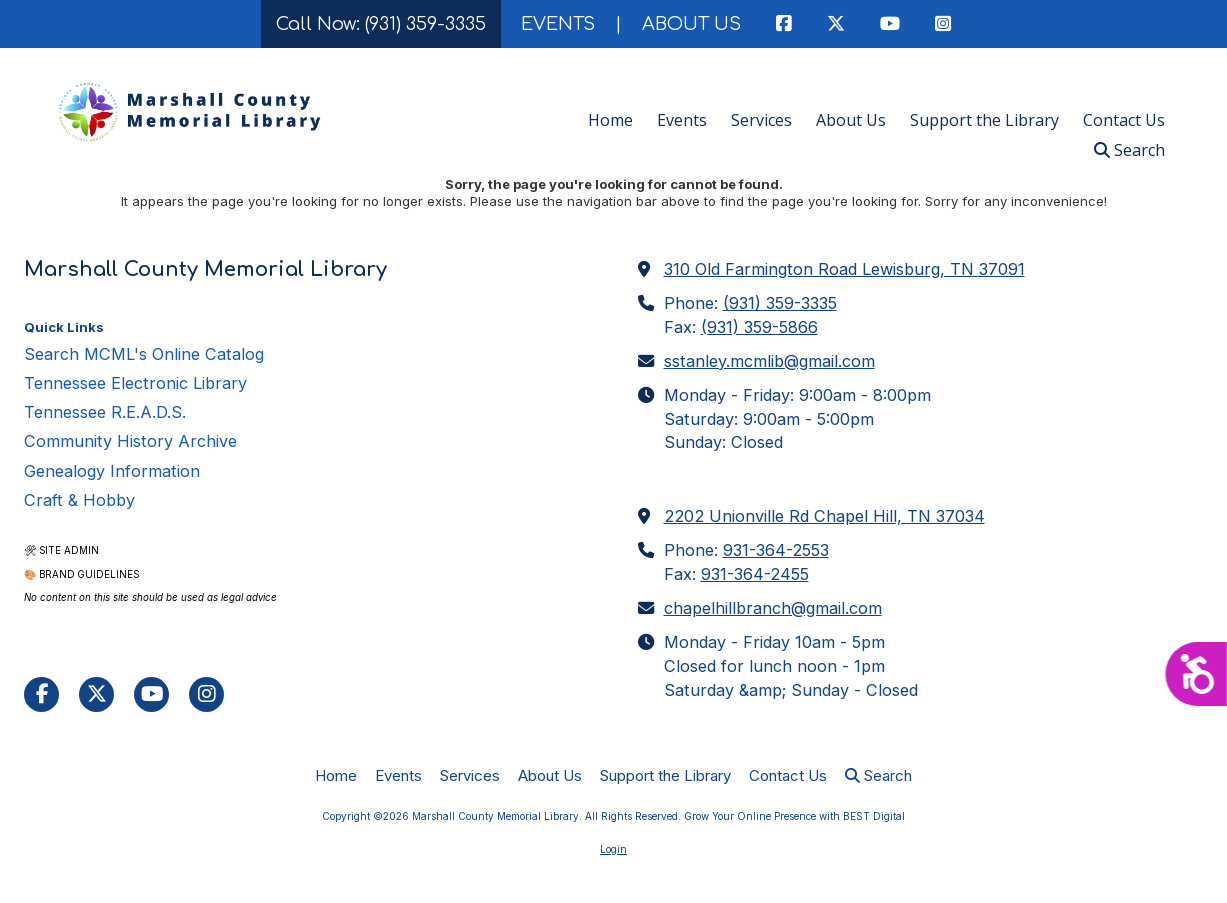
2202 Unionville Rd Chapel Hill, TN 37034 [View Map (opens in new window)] (824, 516)
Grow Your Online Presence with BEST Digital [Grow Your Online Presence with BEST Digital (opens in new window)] (794, 816)
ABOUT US (691, 24)
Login (613, 849)
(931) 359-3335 (780, 303)
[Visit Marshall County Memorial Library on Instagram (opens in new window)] (206, 694)
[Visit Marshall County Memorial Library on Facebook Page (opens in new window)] (41, 694)
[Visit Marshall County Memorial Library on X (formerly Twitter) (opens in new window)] (96, 694)
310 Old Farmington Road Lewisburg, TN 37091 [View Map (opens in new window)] (844, 269)
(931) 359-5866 (759, 327)
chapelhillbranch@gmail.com (773, 608)
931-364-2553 (776, 550)
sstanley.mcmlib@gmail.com (769, 361)
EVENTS (558, 24)
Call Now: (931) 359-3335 (381, 24)
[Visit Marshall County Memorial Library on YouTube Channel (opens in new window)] (151, 694)
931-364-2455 (755, 574)
